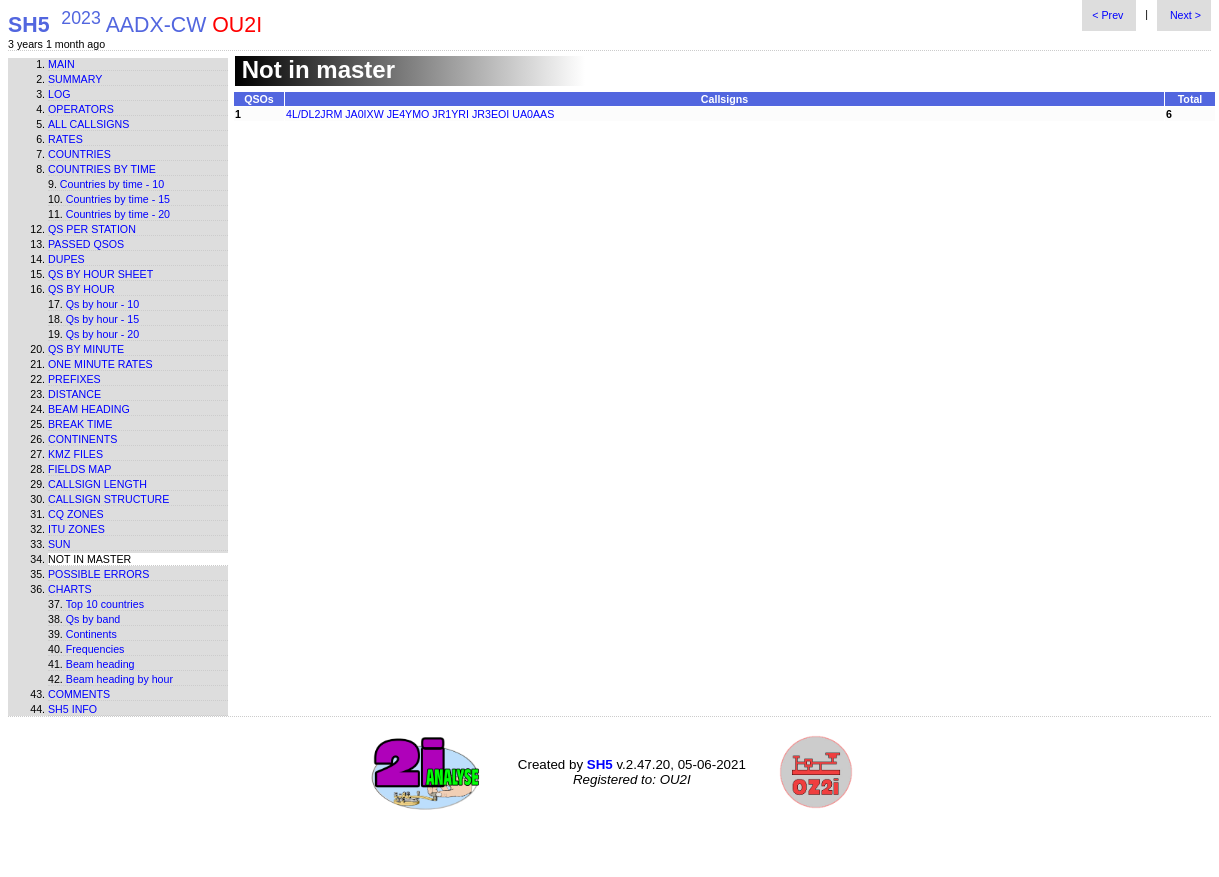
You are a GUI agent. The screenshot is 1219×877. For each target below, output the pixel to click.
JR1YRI (450, 114)
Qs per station (92, 229)
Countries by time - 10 (112, 184)
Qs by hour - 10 (102, 304)
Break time (80, 424)
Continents (82, 439)
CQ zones (76, 514)
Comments (79, 694)
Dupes (66, 259)
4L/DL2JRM (314, 114)
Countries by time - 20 (118, 214)
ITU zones (76, 529)
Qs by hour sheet (100, 274)
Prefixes (74, 379)
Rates (65, 139)
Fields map (79, 469)
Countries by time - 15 (118, 199)
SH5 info (72, 709)
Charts (70, 589)
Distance (74, 394)
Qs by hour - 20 (102, 334)
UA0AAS (533, 114)
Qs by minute (86, 349)
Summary (75, 79)
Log (59, 94)
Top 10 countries (105, 604)
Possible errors (98, 574)
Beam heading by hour (119, 679)
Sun (59, 544)
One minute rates (100, 364)
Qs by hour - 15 (102, 319)
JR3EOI (490, 114)
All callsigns (88, 124)
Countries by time (102, 169)
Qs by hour (81, 289)
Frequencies (95, 649)
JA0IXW (364, 114)
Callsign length (97, 484)
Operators (81, 109)
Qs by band (93, 619)
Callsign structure (108, 499)
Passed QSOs (86, 244)
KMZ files (75, 454)
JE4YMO (408, 114)
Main (61, 64)
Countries (79, 154)
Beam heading (89, 409)
